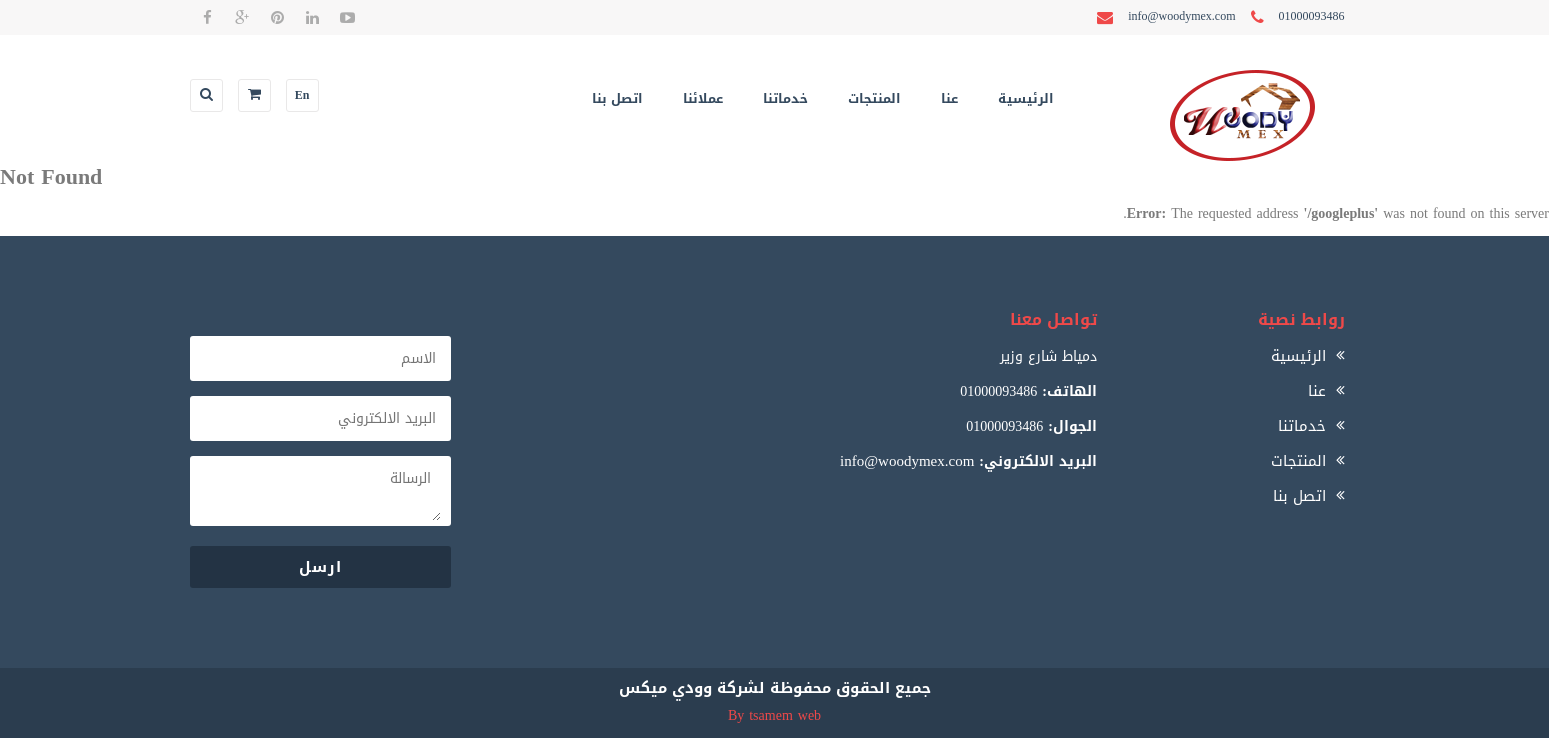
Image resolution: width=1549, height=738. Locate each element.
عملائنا (703, 98)
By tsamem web (774, 715)
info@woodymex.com (907, 461)
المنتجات (874, 98)
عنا (949, 98)
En (302, 95)
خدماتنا (785, 98)
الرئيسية (1026, 98)
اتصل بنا (617, 98)
